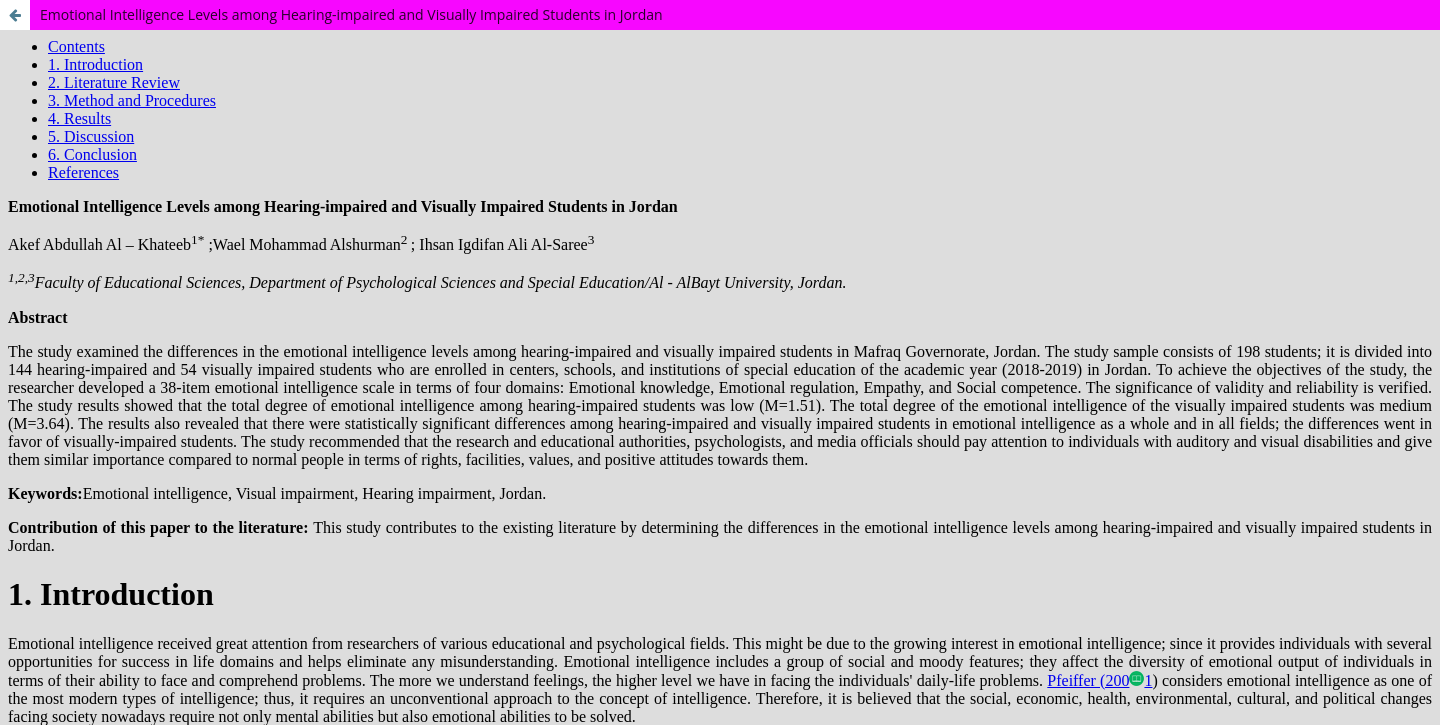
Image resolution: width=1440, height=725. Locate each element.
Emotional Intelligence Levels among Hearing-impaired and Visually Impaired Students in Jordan (351, 14)
